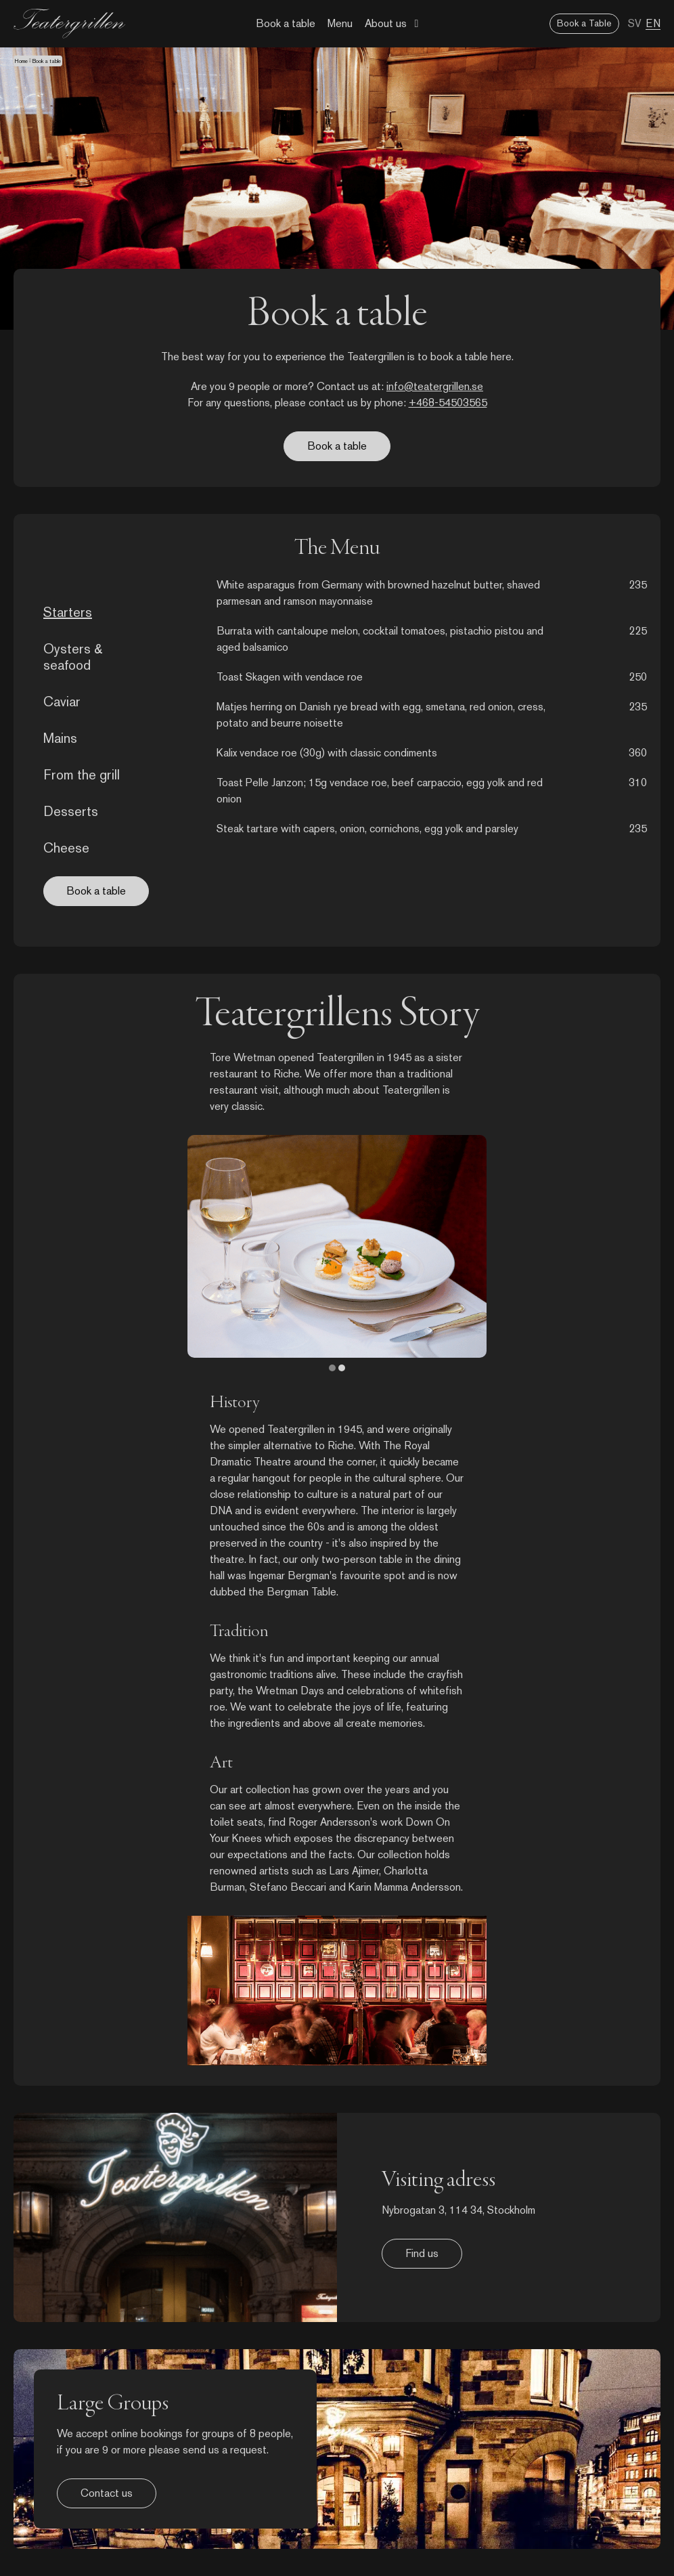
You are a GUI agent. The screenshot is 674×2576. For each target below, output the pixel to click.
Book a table (285, 23)
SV (635, 23)
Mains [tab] (60, 738)
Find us (422, 2253)
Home (21, 61)
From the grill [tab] (81, 775)
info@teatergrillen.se (434, 386)
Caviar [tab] (62, 701)
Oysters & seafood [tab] (73, 657)
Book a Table (584, 23)
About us (386, 23)
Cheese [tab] (66, 848)
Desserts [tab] (70, 811)
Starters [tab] (67, 612)
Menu (340, 23)
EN (653, 23)
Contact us (107, 2493)
